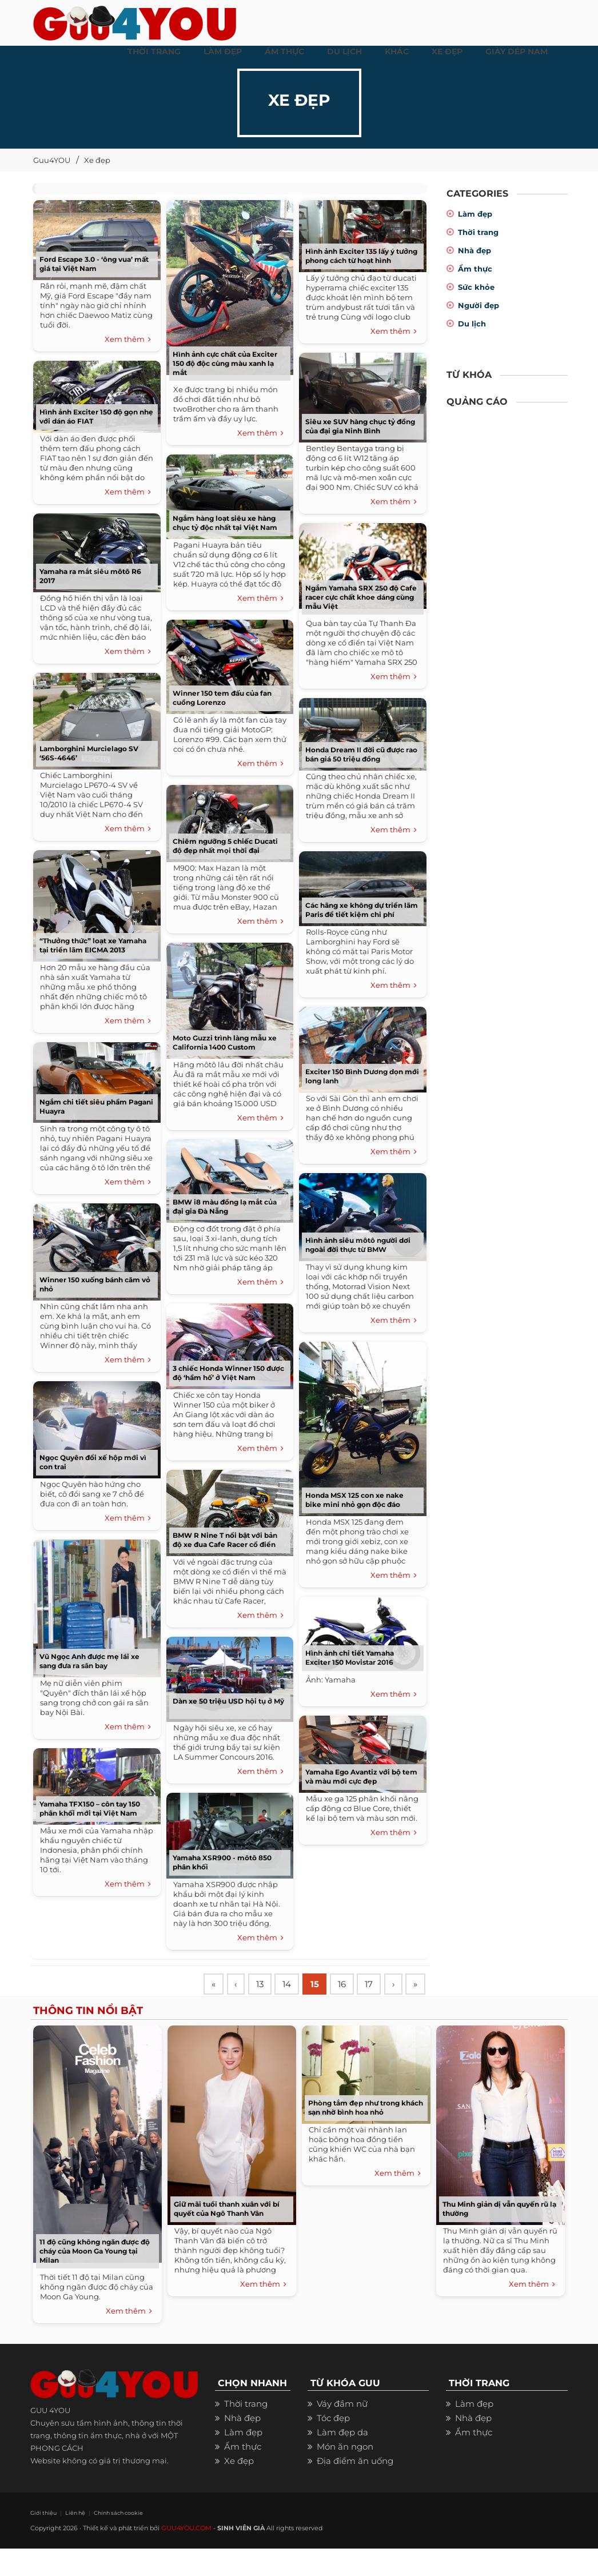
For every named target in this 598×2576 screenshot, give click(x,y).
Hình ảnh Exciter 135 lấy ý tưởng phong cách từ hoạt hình (361, 256)
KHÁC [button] (397, 51)
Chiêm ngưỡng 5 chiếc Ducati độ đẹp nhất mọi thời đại (225, 846)
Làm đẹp (475, 213)
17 (378, 1984)
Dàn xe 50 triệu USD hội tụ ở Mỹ (228, 1701)
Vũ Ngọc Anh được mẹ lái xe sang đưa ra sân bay (89, 1661)
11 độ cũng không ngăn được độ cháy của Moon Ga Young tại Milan (94, 2277)
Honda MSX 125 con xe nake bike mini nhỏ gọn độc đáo (354, 1500)
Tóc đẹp (333, 2445)
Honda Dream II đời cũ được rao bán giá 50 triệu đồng (361, 754)
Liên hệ (72, 2540)
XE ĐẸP (447, 51)
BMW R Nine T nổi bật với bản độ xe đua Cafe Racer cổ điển (225, 1540)
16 (350, 1984)
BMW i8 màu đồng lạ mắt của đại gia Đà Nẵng (225, 1206)
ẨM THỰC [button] (284, 51)
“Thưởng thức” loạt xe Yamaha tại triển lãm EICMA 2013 (92, 945)
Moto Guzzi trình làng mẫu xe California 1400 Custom (225, 1042)
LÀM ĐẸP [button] (223, 51)
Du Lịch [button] (344, 51)
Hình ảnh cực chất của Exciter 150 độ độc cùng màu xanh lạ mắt (225, 363)
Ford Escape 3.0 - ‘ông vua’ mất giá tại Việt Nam (94, 264)
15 (321, 1984)
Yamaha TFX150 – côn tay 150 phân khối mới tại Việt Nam (89, 1808)
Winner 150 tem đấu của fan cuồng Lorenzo (222, 698)
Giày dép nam (516, 51)
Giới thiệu (42, 2540)
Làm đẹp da (342, 2459)
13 (263, 1984)
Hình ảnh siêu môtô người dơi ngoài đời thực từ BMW (357, 1245)
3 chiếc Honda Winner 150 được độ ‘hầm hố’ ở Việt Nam (228, 1373)
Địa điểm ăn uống (355, 2488)
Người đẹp (478, 305)
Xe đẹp (97, 160)
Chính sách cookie (111, 2540)
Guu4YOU (51, 160)
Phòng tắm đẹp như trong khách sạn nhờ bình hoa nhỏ (365, 2135)
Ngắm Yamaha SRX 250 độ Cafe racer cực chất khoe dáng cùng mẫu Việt (361, 597)
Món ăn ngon (345, 2474)
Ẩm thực (475, 268)
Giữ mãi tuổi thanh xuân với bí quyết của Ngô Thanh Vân (227, 2236)
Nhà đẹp (474, 250)
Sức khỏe (476, 287)
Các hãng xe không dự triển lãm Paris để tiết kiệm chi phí (361, 910)
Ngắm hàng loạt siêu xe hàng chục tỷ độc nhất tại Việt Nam (225, 523)
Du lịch (472, 323)
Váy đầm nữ (342, 2431)
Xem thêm (128, 339)
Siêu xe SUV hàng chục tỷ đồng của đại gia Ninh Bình (360, 426)
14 (292, 1984)
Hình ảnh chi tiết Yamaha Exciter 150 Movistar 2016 (349, 1657)
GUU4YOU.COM (186, 2555)
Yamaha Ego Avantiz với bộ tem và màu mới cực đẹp (361, 1776)
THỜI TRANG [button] (154, 51)
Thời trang (478, 232)
